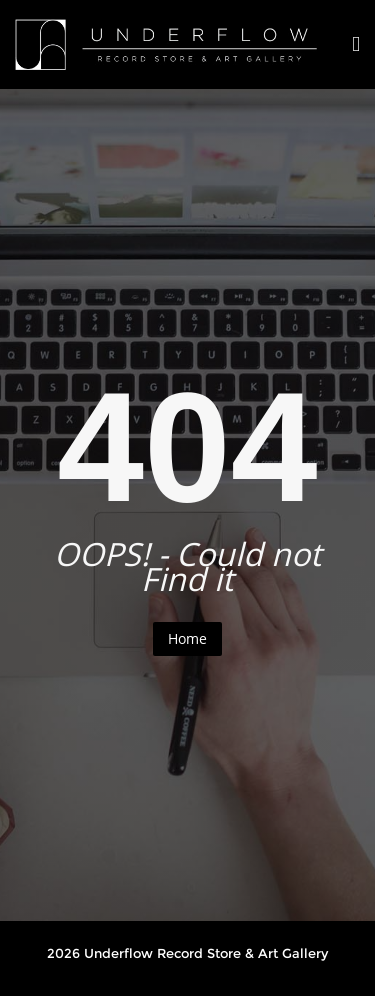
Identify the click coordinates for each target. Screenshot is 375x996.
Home (187, 638)
